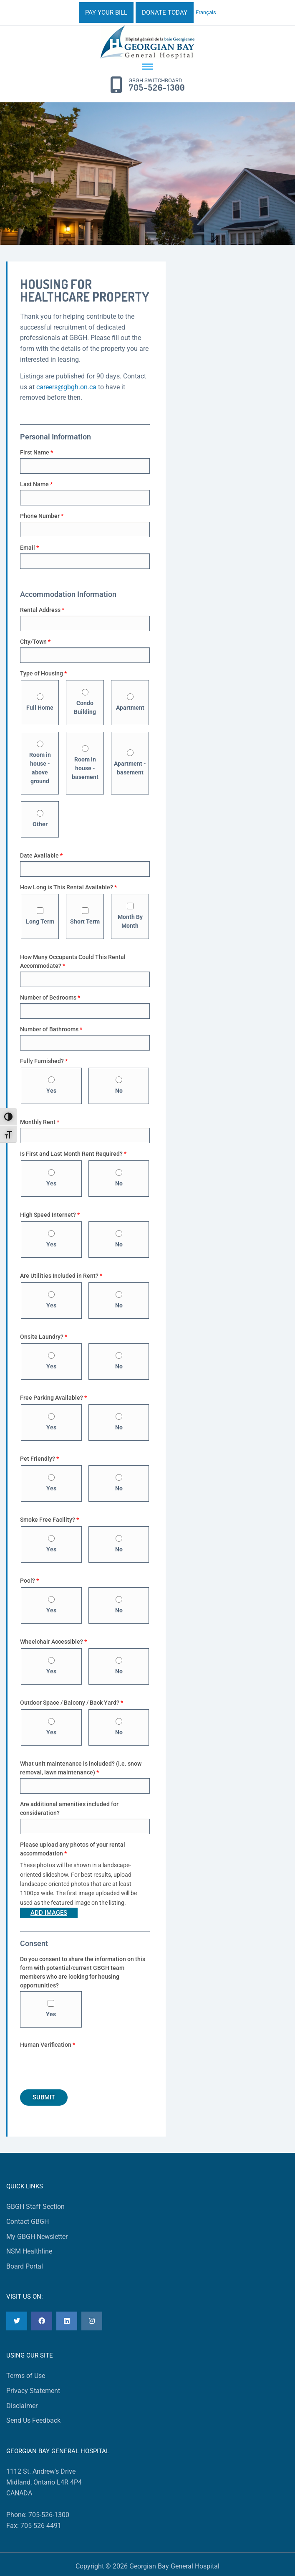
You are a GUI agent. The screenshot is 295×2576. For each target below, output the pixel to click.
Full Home (39, 702)
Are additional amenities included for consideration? (69, 1808)
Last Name (36, 484)
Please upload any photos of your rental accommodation (72, 1849)
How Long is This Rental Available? (68, 887)
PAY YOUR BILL (106, 12)
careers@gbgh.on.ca (66, 387)
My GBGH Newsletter (37, 2237)
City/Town (35, 641)
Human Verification (47, 2044)
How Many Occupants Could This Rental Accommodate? (73, 961)
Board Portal (24, 2266)
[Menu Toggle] (147, 67)
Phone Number (41, 516)
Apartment (130, 702)
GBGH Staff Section (35, 2207)
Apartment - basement (130, 762)
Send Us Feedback (33, 2420)
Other (40, 818)
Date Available (41, 855)
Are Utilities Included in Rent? (61, 1275)
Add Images (48, 1912)
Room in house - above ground (40, 762)
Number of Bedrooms (50, 997)
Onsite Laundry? (43, 1336)
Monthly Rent (39, 1122)
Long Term (40, 916)
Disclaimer (22, 2406)
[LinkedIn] (66, 2321)
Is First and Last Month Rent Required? (73, 1153)
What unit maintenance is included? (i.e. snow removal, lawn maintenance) (80, 1768)
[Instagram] (91, 2321)
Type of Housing (43, 673)
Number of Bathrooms (51, 1029)
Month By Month (130, 916)
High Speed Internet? (50, 1214)
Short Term (85, 916)
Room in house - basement (85, 762)
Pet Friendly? (39, 1458)
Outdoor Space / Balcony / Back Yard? (71, 1702)
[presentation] (83, 2067)
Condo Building (85, 702)
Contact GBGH (27, 2222)
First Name (36, 452)
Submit (44, 2097)
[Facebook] (41, 2321)
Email (29, 547)
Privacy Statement (33, 2391)
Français (206, 12)
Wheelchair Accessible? (53, 1641)
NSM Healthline (29, 2251)
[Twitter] (16, 2321)
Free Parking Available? (53, 1397)
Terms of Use (25, 2376)
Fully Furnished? (44, 1061)
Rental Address (42, 610)
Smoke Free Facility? (49, 1519)
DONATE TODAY (164, 12)
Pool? (29, 1580)
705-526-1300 (157, 87)
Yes (51, 1085)
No (119, 1085)
